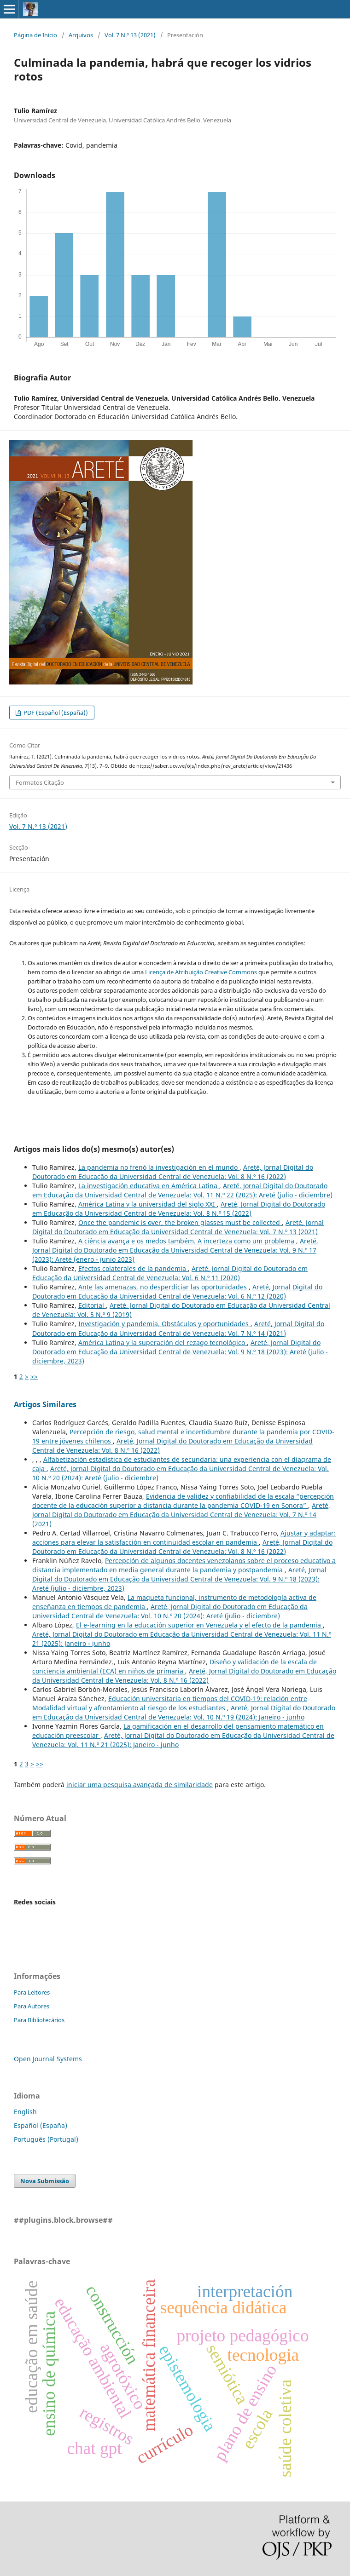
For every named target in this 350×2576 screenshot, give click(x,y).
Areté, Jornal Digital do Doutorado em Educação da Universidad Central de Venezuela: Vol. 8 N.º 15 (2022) (178, 1209)
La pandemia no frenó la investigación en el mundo (158, 1167)
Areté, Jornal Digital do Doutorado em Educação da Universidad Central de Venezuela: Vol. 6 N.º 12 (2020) (177, 1291)
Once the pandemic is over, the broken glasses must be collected (180, 1222)
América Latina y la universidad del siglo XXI (147, 1204)
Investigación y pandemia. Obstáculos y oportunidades (164, 1323)
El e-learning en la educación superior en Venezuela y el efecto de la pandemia (199, 1625)
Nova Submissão (44, 2181)
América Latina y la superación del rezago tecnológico (162, 1342)
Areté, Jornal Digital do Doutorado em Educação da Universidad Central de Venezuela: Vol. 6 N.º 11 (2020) (170, 1273)
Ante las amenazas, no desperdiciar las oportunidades (163, 1286)
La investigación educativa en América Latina (148, 1185)
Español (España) (40, 2125)
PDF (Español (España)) (55, 712)
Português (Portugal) (46, 2139)
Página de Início (35, 35)
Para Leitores (32, 1992)
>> (34, 1376)
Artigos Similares (45, 1404)
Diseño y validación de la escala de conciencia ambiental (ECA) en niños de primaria (174, 1666)
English (25, 2111)
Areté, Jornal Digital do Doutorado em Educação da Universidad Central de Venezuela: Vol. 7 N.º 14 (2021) (178, 1328)
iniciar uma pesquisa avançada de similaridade (139, 1784)
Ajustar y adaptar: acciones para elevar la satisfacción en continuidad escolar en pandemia (184, 1538)
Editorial (92, 1305)
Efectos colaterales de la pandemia (133, 1268)
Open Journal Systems (48, 2058)
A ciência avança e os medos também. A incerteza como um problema (187, 1240)
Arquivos (81, 35)
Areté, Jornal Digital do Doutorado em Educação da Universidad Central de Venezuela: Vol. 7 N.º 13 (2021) (178, 1227)
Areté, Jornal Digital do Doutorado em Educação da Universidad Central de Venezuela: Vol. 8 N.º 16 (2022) (172, 1172)
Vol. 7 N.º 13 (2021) (130, 35)
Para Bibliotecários (39, 2020)
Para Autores (31, 2006)
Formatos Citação (40, 782)
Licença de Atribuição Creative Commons (201, 972)
